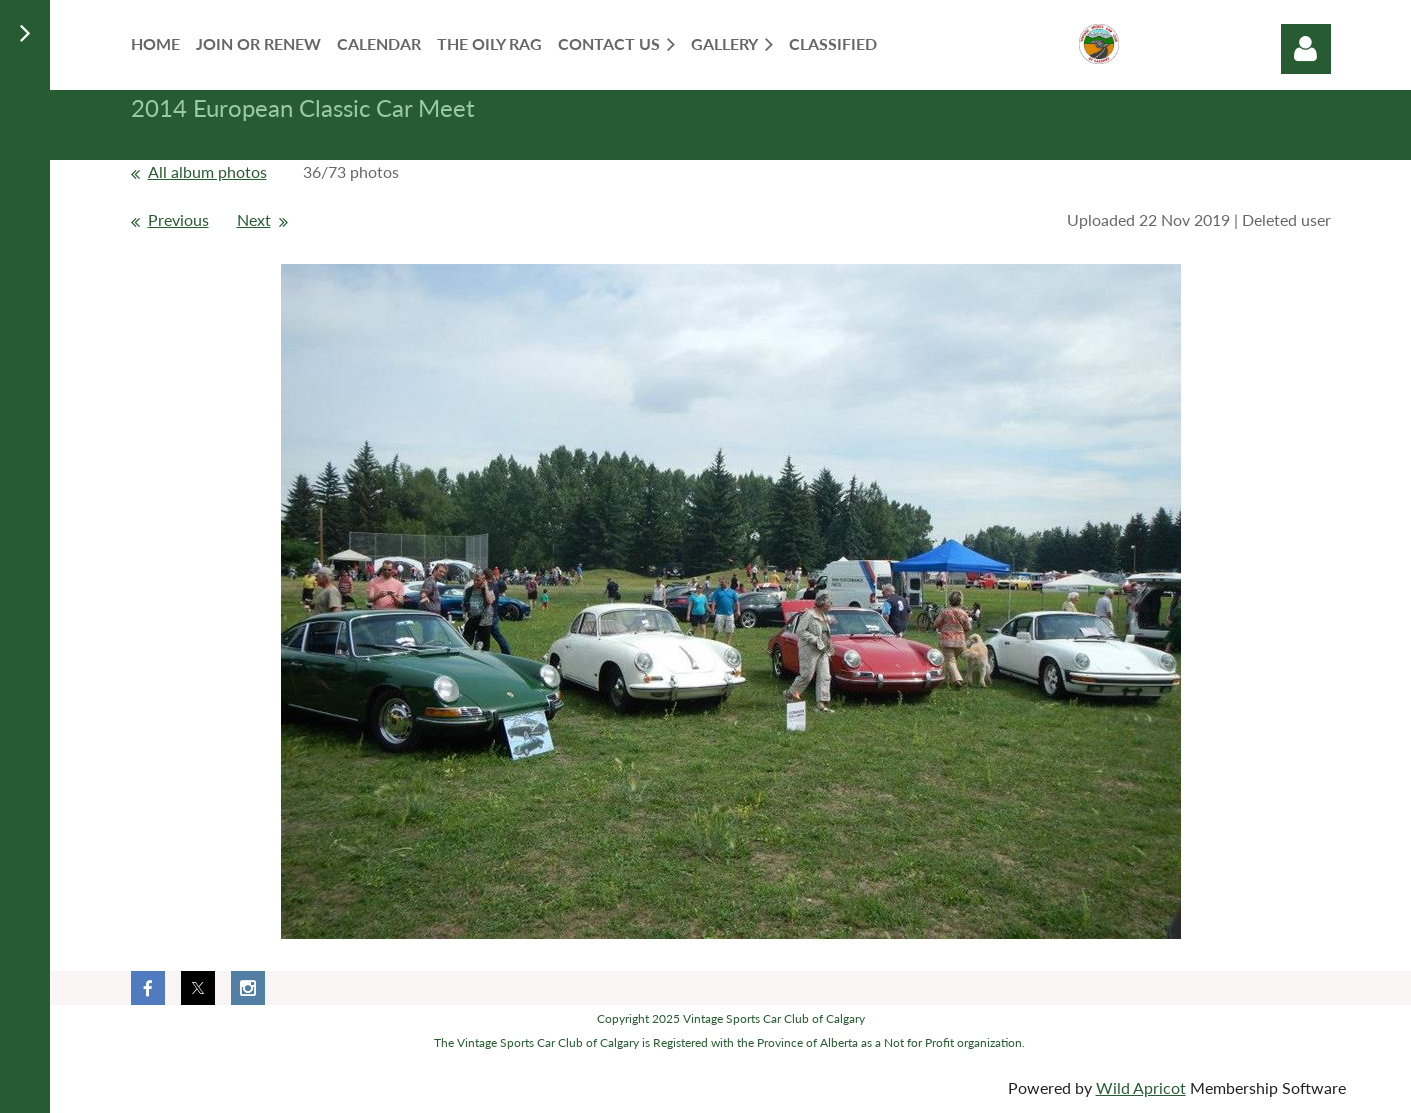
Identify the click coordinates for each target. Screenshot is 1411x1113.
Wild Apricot (1141, 1087)
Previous (178, 219)
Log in (1306, 49)
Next (254, 219)
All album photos (207, 171)
